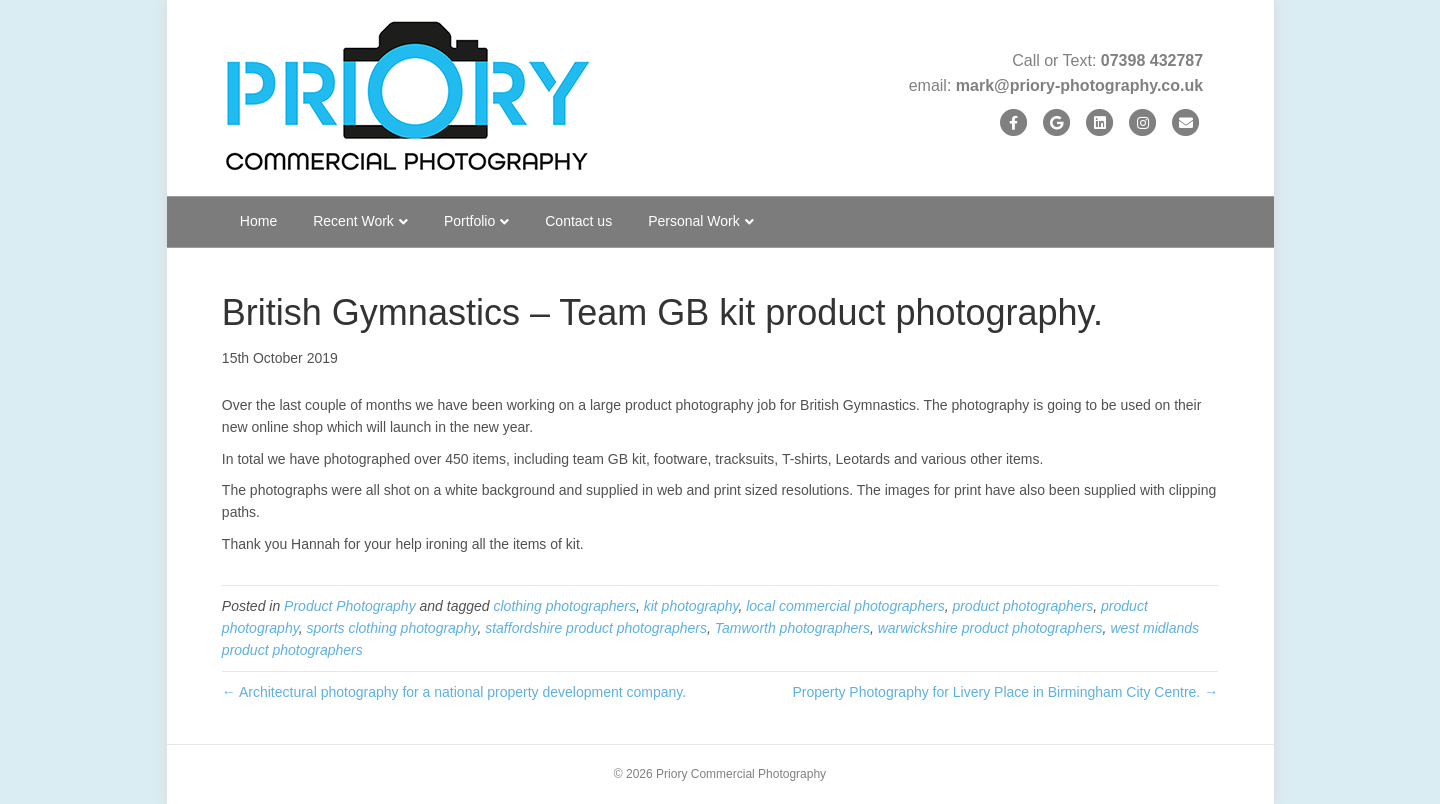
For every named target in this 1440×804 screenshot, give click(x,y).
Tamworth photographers (792, 628)
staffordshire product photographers (596, 628)
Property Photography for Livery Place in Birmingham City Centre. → (1006, 692)
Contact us (578, 221)
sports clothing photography (391, 628)
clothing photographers (565, 606)
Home (258, 221)
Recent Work (353, 221)
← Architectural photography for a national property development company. (454, 692)
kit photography (691, 606)
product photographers (1022, 606)
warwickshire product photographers (990, 628)
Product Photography (350, 606)
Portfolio (469, 221)
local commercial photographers (845, 606)
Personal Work (694, 221)
